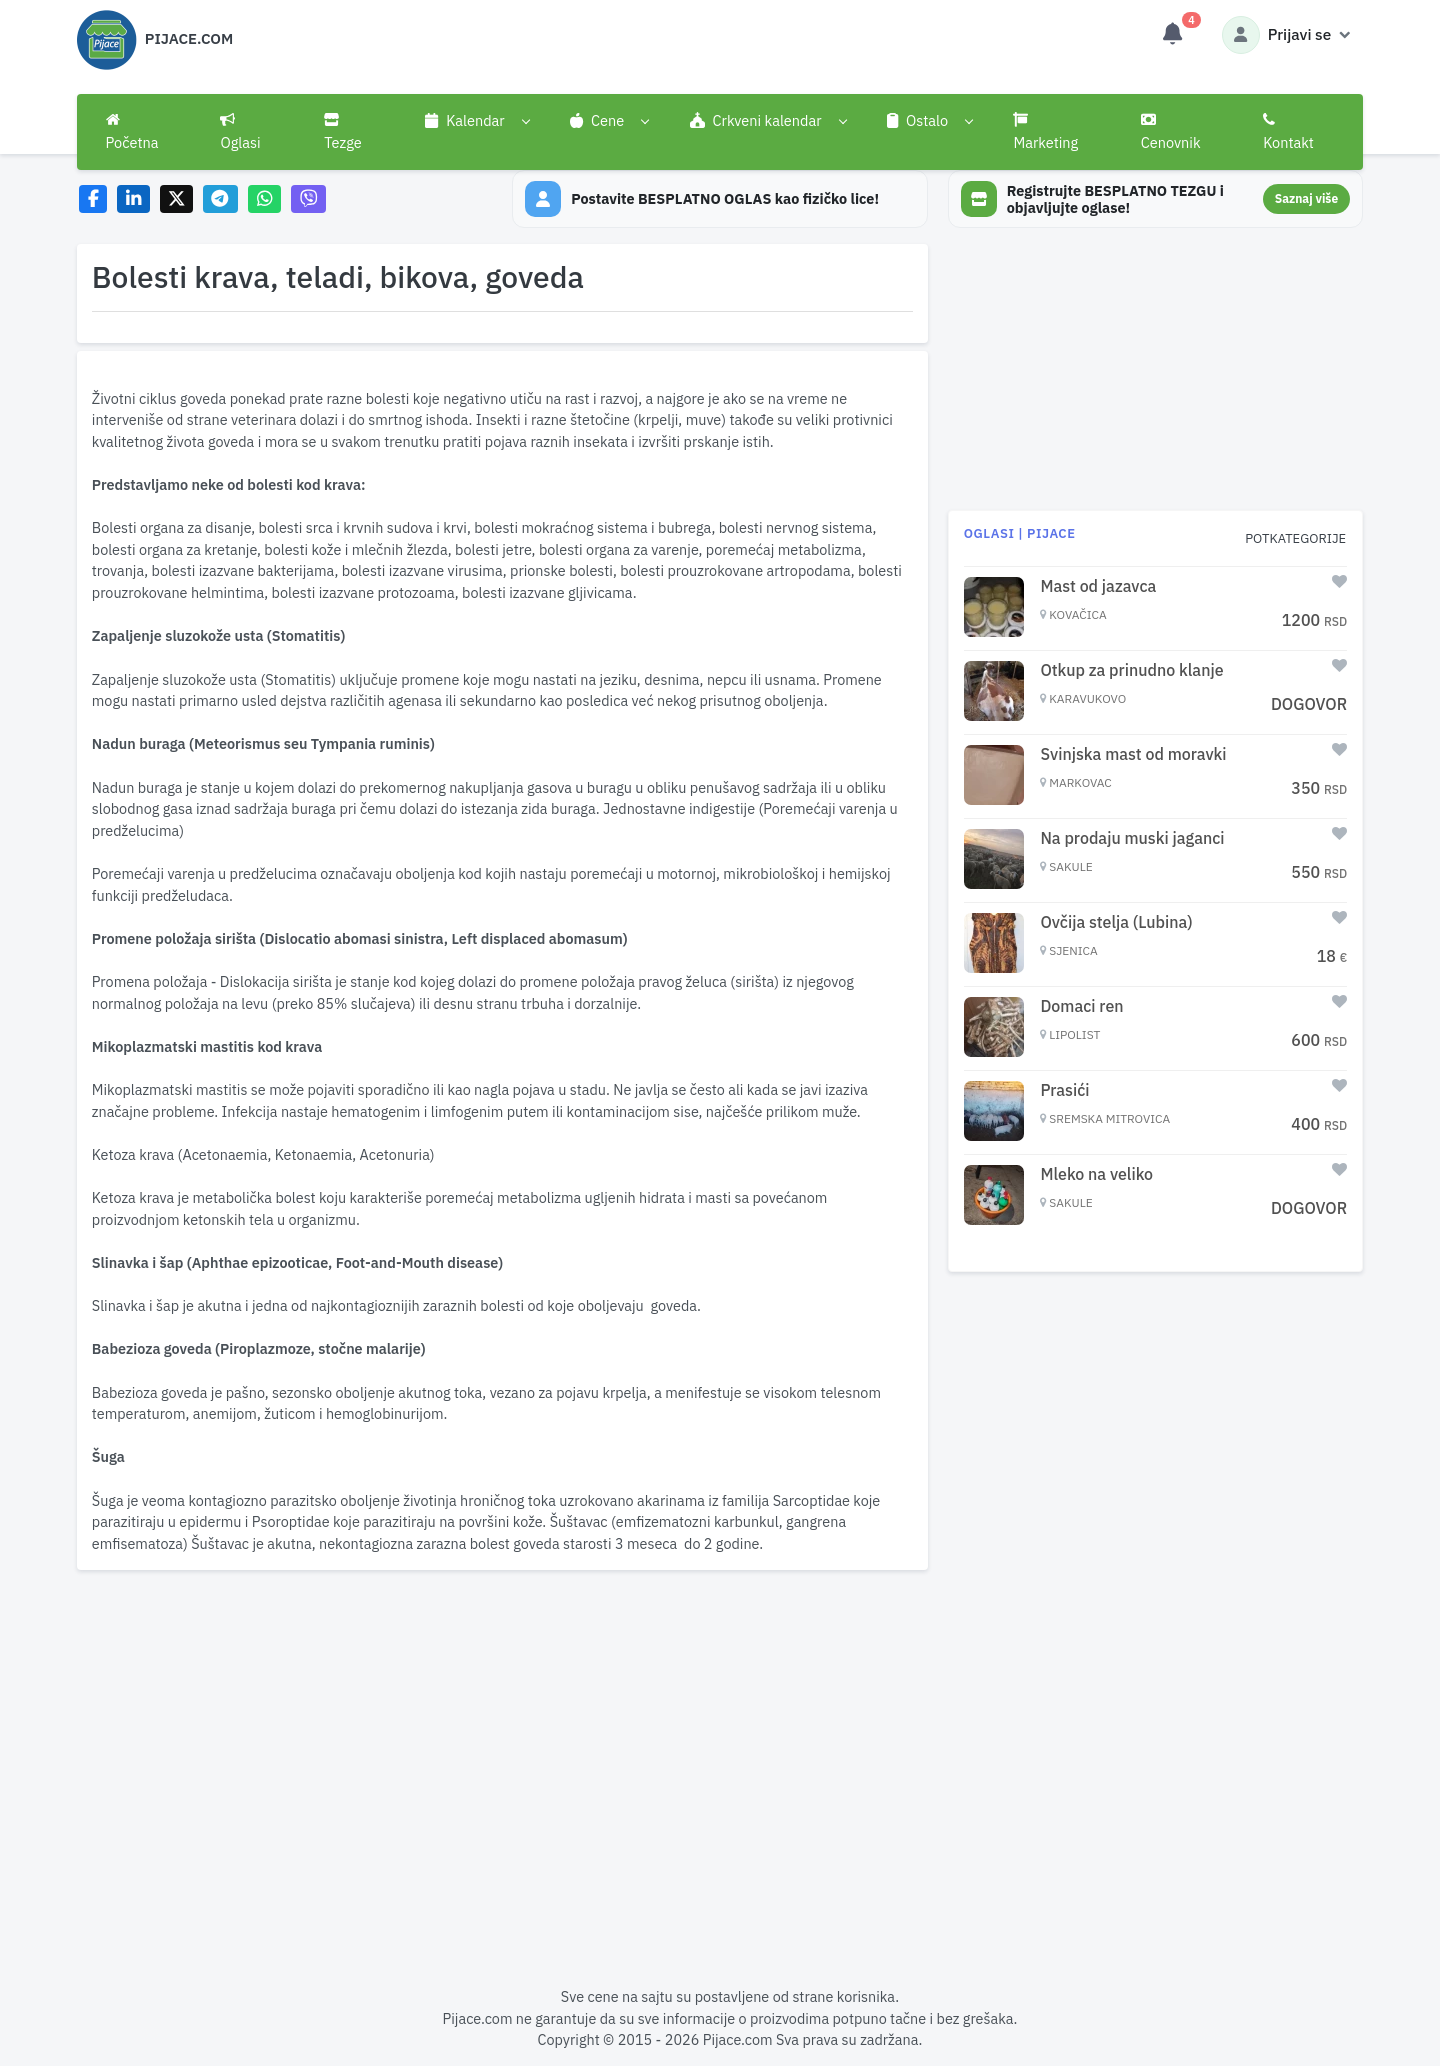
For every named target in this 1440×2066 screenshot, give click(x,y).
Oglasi (240, 132)
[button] (477, 121)
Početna (132, 132)
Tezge (343, 132)
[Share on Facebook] (93, 199)
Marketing (1045, 132)
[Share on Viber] (309, 199)
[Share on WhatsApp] (264, 199)
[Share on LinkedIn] (133, 199)
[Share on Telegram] (221, 199)
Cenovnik (1171, 132)
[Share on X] (176, 199)
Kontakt (1288, 132)
